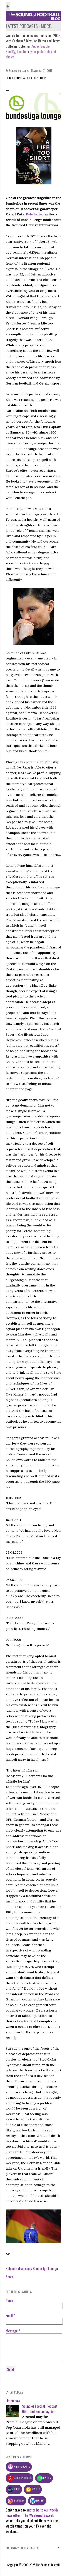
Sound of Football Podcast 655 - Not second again (39, 2408)
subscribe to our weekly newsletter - (32, 2512)
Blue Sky (37, 2500)
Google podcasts (20, 2478)
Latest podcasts (22, 25)
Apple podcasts (19, 2466)
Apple (35, 46)
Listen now (13, 2400)
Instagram (16, 2500)
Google (44, 46)
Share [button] (10, 2276)
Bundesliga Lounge (45, 2268)
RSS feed (33, 2489)
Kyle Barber (35, 214)
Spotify (10, 51)
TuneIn (21, 51)
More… (47, 25)
